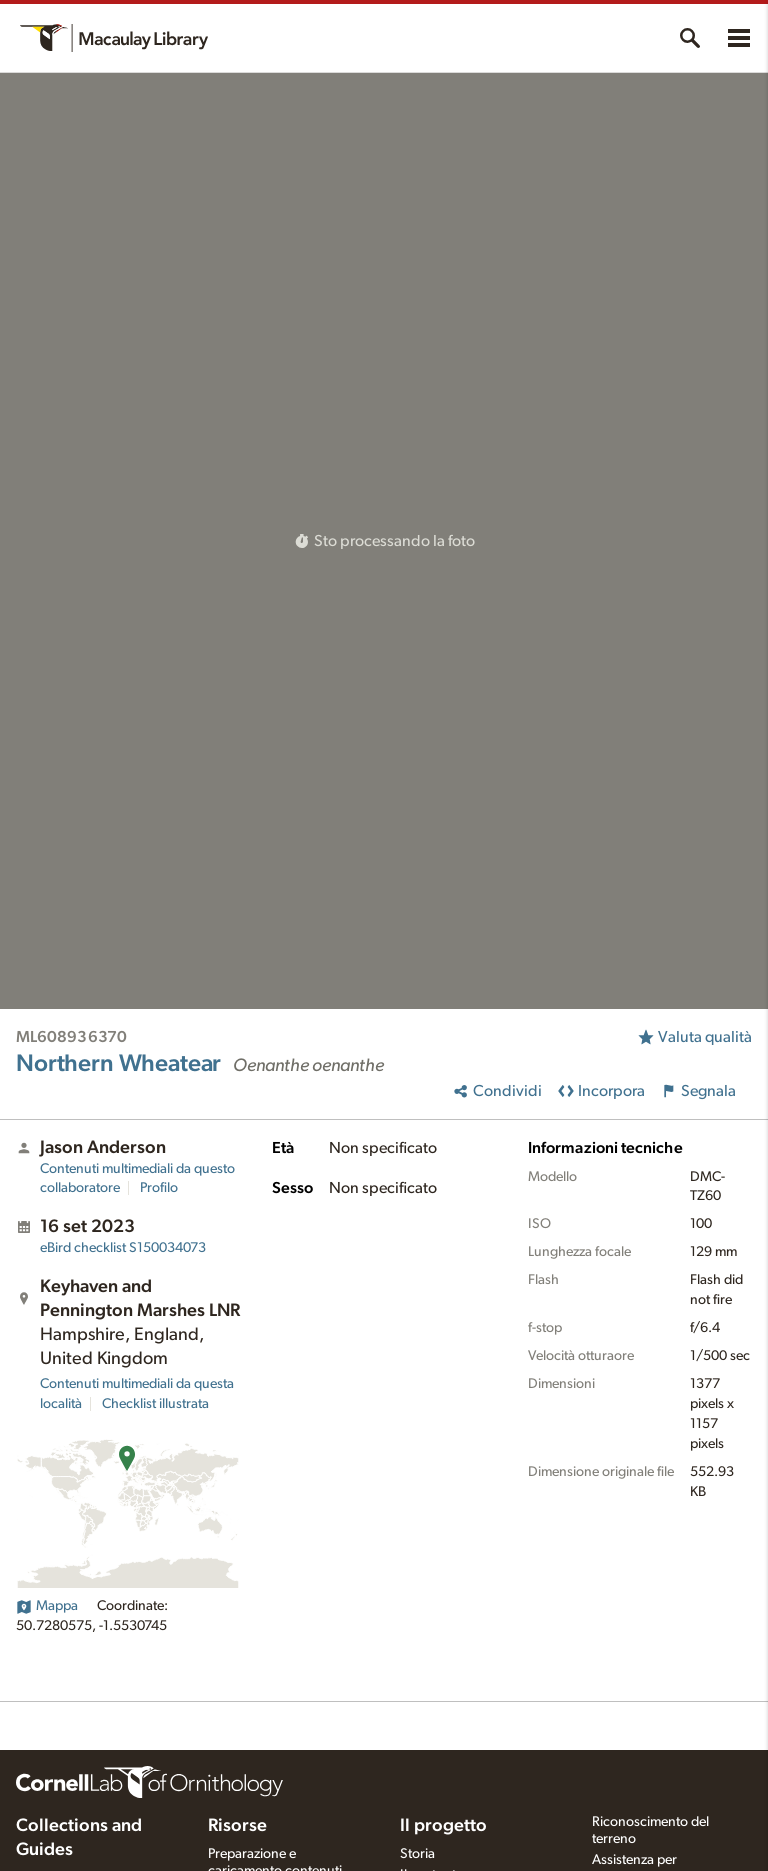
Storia (417, 1854)
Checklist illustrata (155, 1404)
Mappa (47, 1606)
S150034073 (123, 1248)
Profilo (159, 1188)
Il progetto (443, 1826)
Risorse (237, 1826)
